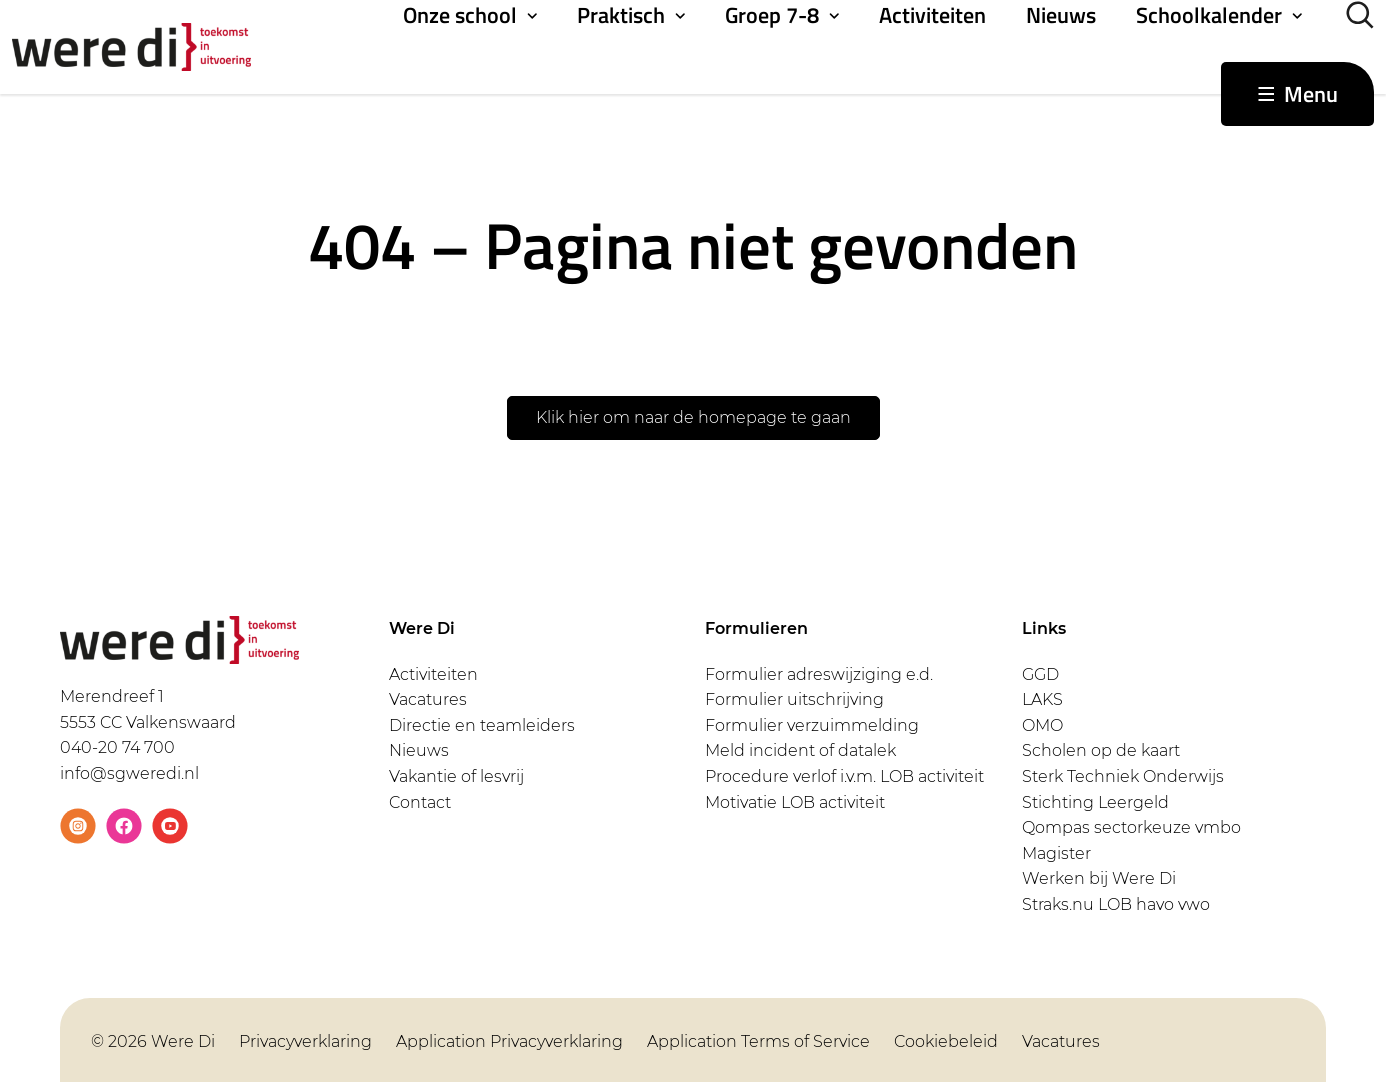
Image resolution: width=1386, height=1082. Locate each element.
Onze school (460, 15)
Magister (1056, 853)
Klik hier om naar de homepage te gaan (693, 417)
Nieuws (1061, 15)
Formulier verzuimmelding (812, 725)
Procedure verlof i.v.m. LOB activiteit (844, 776)
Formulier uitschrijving (794, 699)
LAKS (1042, 699)
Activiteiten (932, 15)
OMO (1042, 725)
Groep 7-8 (772, 15)
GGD (1040, 674)
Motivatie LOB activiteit (795, 802)
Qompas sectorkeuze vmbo (1131, 827)
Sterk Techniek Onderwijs (1123, 776)
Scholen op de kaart (1101, 750)
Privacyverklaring (305, 1041)
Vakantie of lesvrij (456, 776)
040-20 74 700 (117, 747)
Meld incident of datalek (800, 750)
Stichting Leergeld (1095, 802)
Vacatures (428, 699)
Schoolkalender (1209, 15)
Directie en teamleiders (482, 725)
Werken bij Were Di (1099, 878)
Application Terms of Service (758, 1041)
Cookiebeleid (946, 1041)
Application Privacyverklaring (509, 1041)
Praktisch (621, 15)
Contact (420, 802)
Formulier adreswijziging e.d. (819, 674)
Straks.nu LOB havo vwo (1116, 904)
